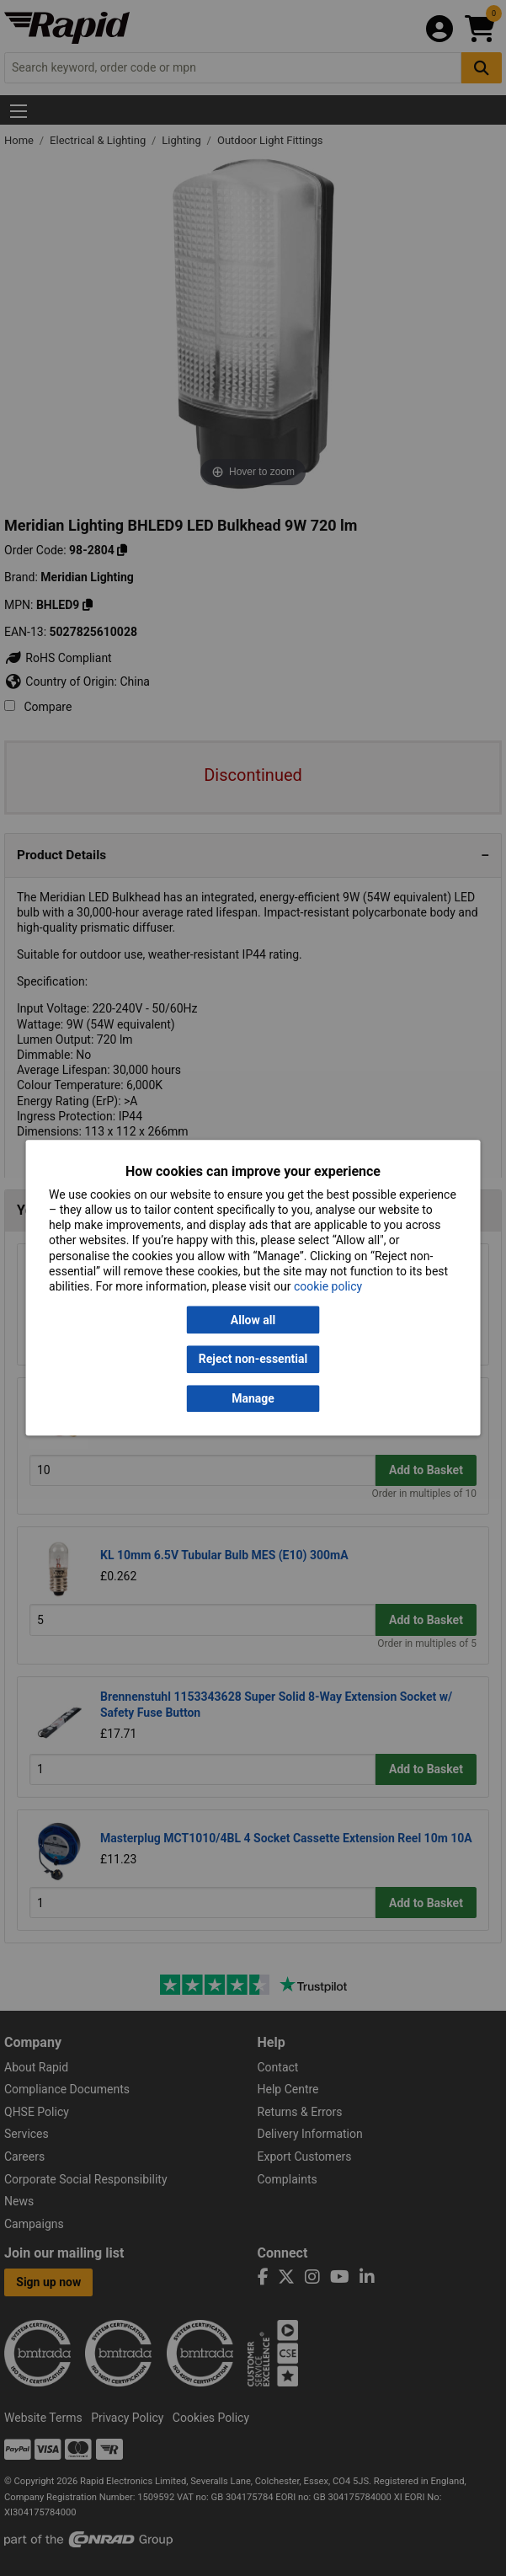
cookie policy (328, 1286)
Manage (253, 1398)
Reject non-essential (253, 1359)
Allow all (253, 1320)
